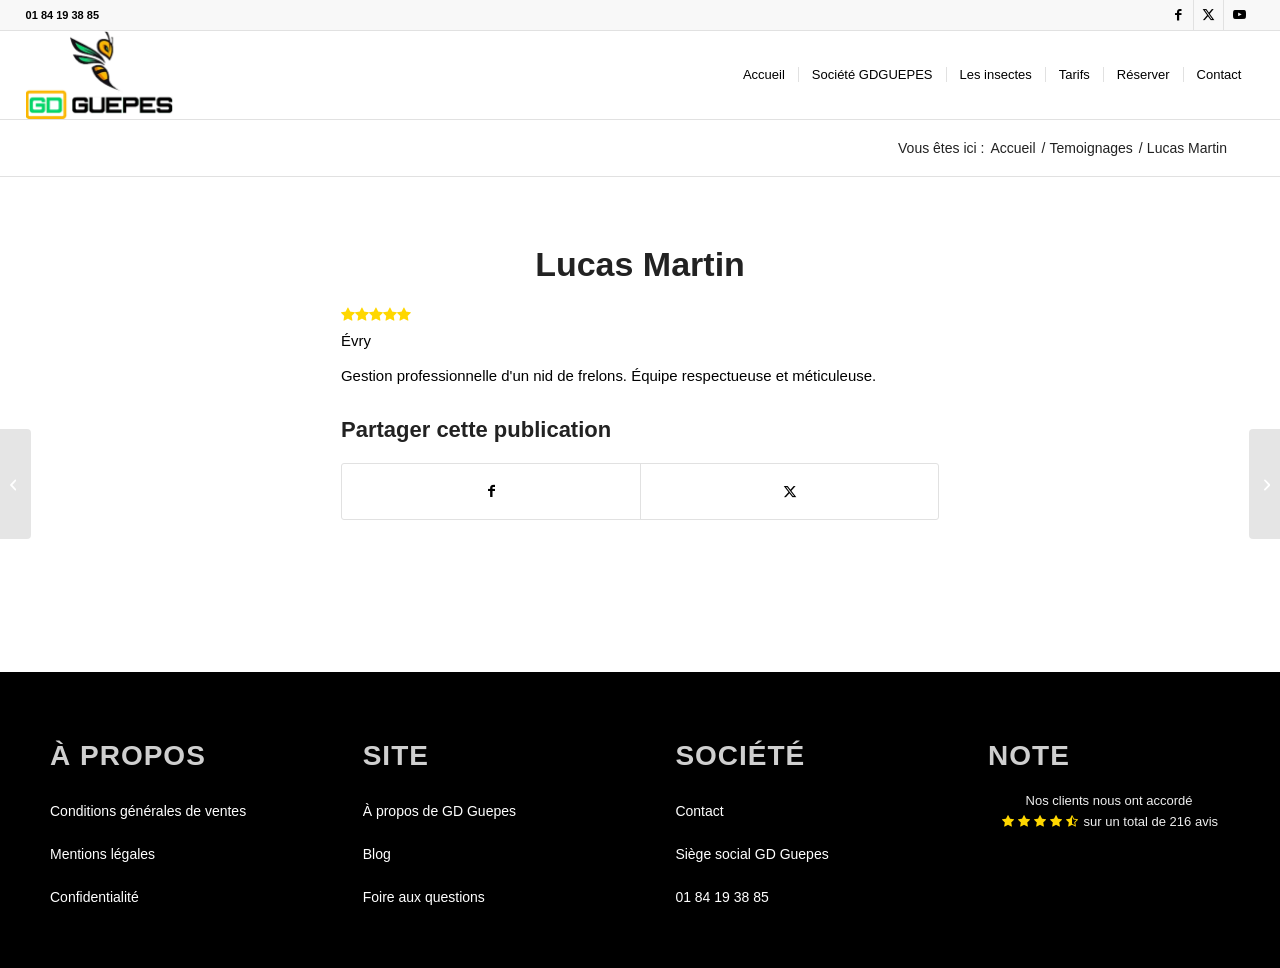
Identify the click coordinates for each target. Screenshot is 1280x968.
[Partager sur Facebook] (491, 491)
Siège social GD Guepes (751, 854)
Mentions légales (102, 854)
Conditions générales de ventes (148, 811)
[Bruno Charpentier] (1264, 484)
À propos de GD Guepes (439, 811)
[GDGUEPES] (99, 75)
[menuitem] (764, 75)
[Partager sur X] (789, 491)
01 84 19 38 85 (62, 15)
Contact (699, 811)
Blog (377, 854)
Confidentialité (94, 897)
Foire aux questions (424, 897)
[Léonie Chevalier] (15, 484)
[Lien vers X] (1208, 15)
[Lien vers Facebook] (1178, 15)
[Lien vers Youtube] (1239, 15)
